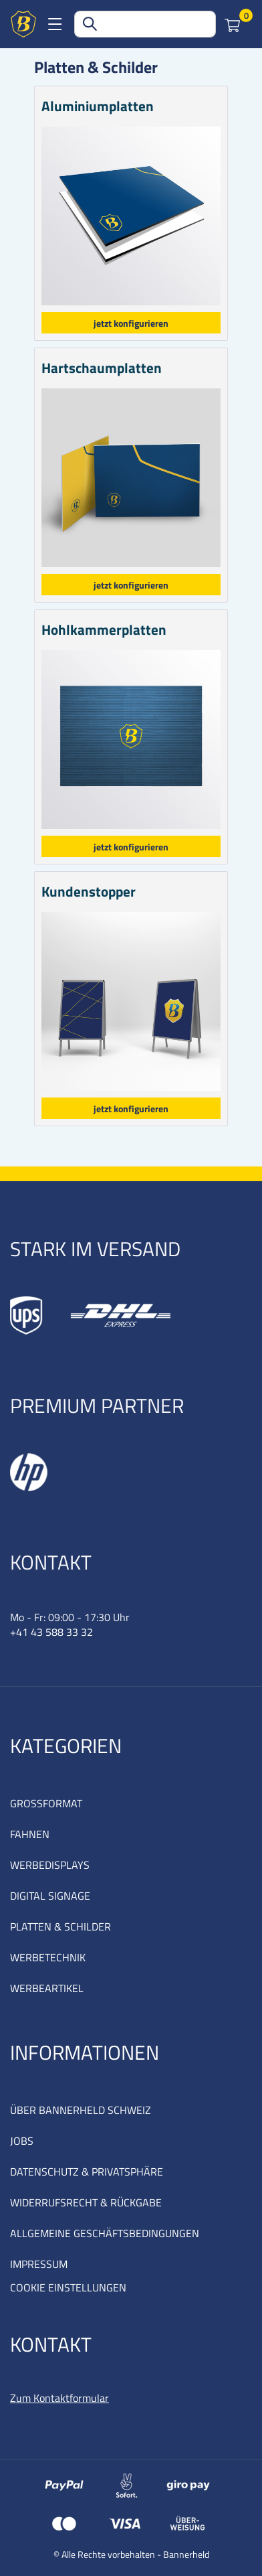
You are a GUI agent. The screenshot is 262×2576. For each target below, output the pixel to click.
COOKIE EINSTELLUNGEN (68, 2287)
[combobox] (145, 24)
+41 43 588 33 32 (51, 1632)
